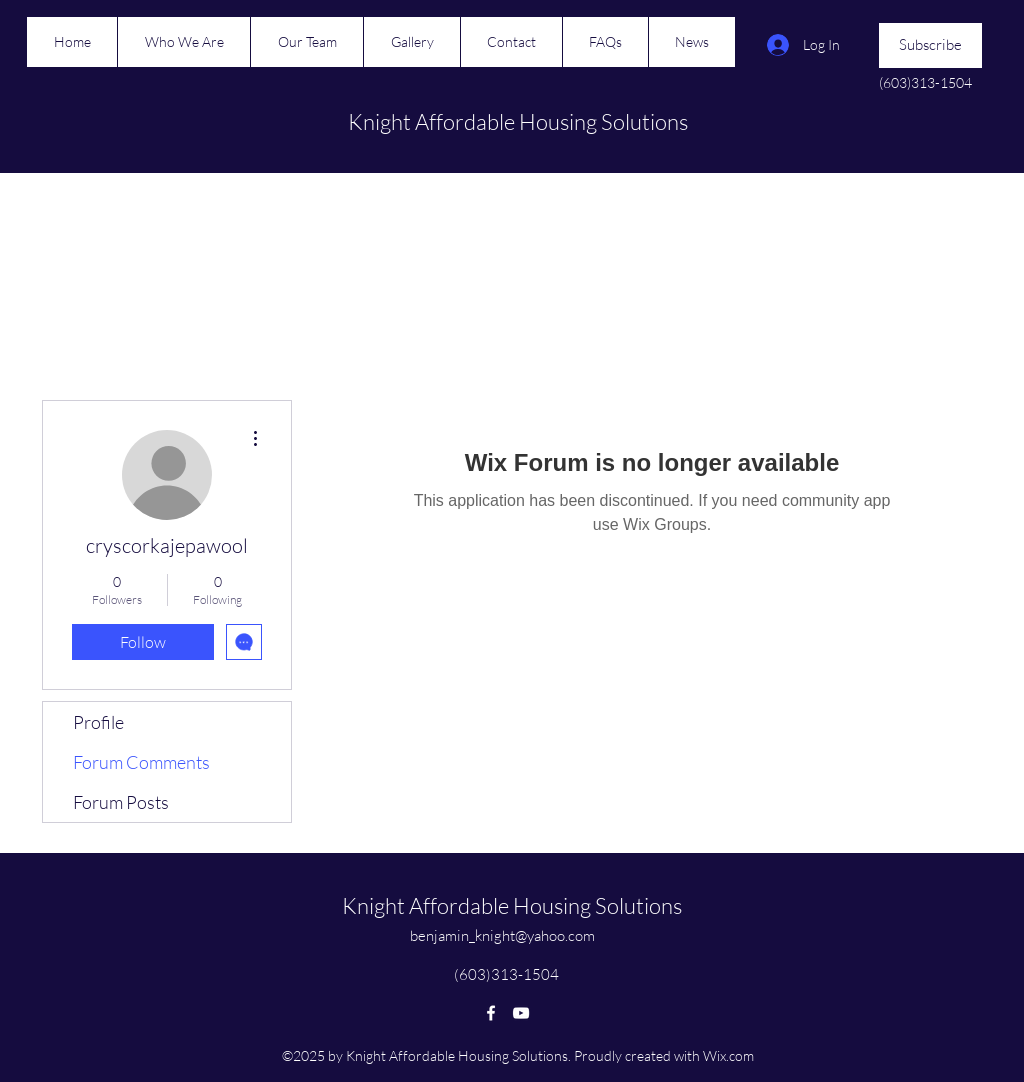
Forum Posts (121, 802)
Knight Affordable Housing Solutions (518, 121)
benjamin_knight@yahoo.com (502, 935)
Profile (98, 722)
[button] (930, 45)
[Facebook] (491, 1013)
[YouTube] (521, 1013)
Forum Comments (141, 762)
